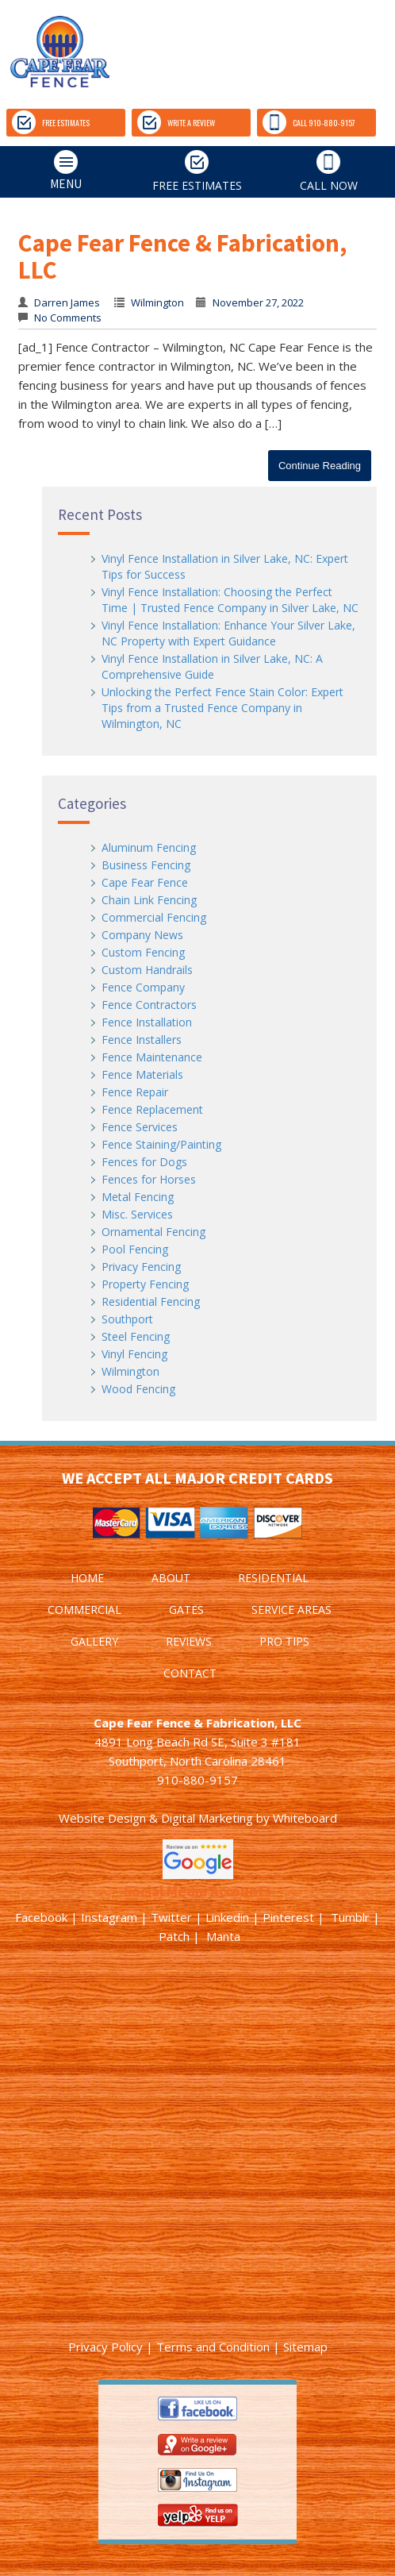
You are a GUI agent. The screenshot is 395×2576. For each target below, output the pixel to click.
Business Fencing (146, 864)
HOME (87, 1577)
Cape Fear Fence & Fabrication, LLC (182, 256)
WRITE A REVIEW (176, 122)
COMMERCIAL (84, 1609)
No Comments (67, 317)
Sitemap (305, 2347)
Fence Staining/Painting (161, 1144)
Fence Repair (135, 1091)
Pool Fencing (135, 1249)
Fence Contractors (149, 1004)
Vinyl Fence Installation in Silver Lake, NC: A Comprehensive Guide (212, 666)
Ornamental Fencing (153, 1231)
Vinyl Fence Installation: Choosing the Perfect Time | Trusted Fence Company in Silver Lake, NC (230, 599)
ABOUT (170, 1577)
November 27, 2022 (258, 302)
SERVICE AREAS (291, 1609)
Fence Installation (147, 1022)
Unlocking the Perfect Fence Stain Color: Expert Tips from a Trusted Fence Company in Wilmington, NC (222, 707)
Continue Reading (319, 466)
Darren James (67, 302)
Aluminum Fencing (149, 847)
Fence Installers (142, 1039)
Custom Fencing (143, 952)
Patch (174, 1936)
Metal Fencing (138, 1196)
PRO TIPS (284, 1641)
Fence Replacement (152, 1109)
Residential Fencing (151, 1301)
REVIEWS (189, 1641)
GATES (186, 1609)
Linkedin (227, 1917)
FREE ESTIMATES (51, 122)
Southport (127, 1319)
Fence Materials (142, 1074)
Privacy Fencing (141, 1266)
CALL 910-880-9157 (309, 122)
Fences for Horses (149, 1179)
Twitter (171, 1917)
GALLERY (94, 1641)
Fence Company (143, 987)
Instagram (109, 1917)
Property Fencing (145, 1284)
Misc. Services (137, 1214)
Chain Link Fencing (149, 899)
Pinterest (288, 1917)
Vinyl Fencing (134, 1353)
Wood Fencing (138, 1388)
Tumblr (350, 1917)
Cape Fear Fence (145, 882)
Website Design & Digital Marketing (156, 1818)
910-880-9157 (197, 1780)
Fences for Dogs (144, 1161)
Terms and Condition (213, 2347)
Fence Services (140, 1126)
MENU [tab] (44, 170)
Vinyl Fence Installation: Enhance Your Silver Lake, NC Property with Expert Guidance (228, 633)
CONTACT (190, 1673)
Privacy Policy (105, 2347)
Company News (142, 934)
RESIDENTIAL (273, 1577)
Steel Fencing (136, 1336)
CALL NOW (329, 171)
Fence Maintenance (152, 1057)
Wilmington (157, 302)
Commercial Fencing (154, 917)
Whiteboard (305, 1818)
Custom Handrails (147, 969)
